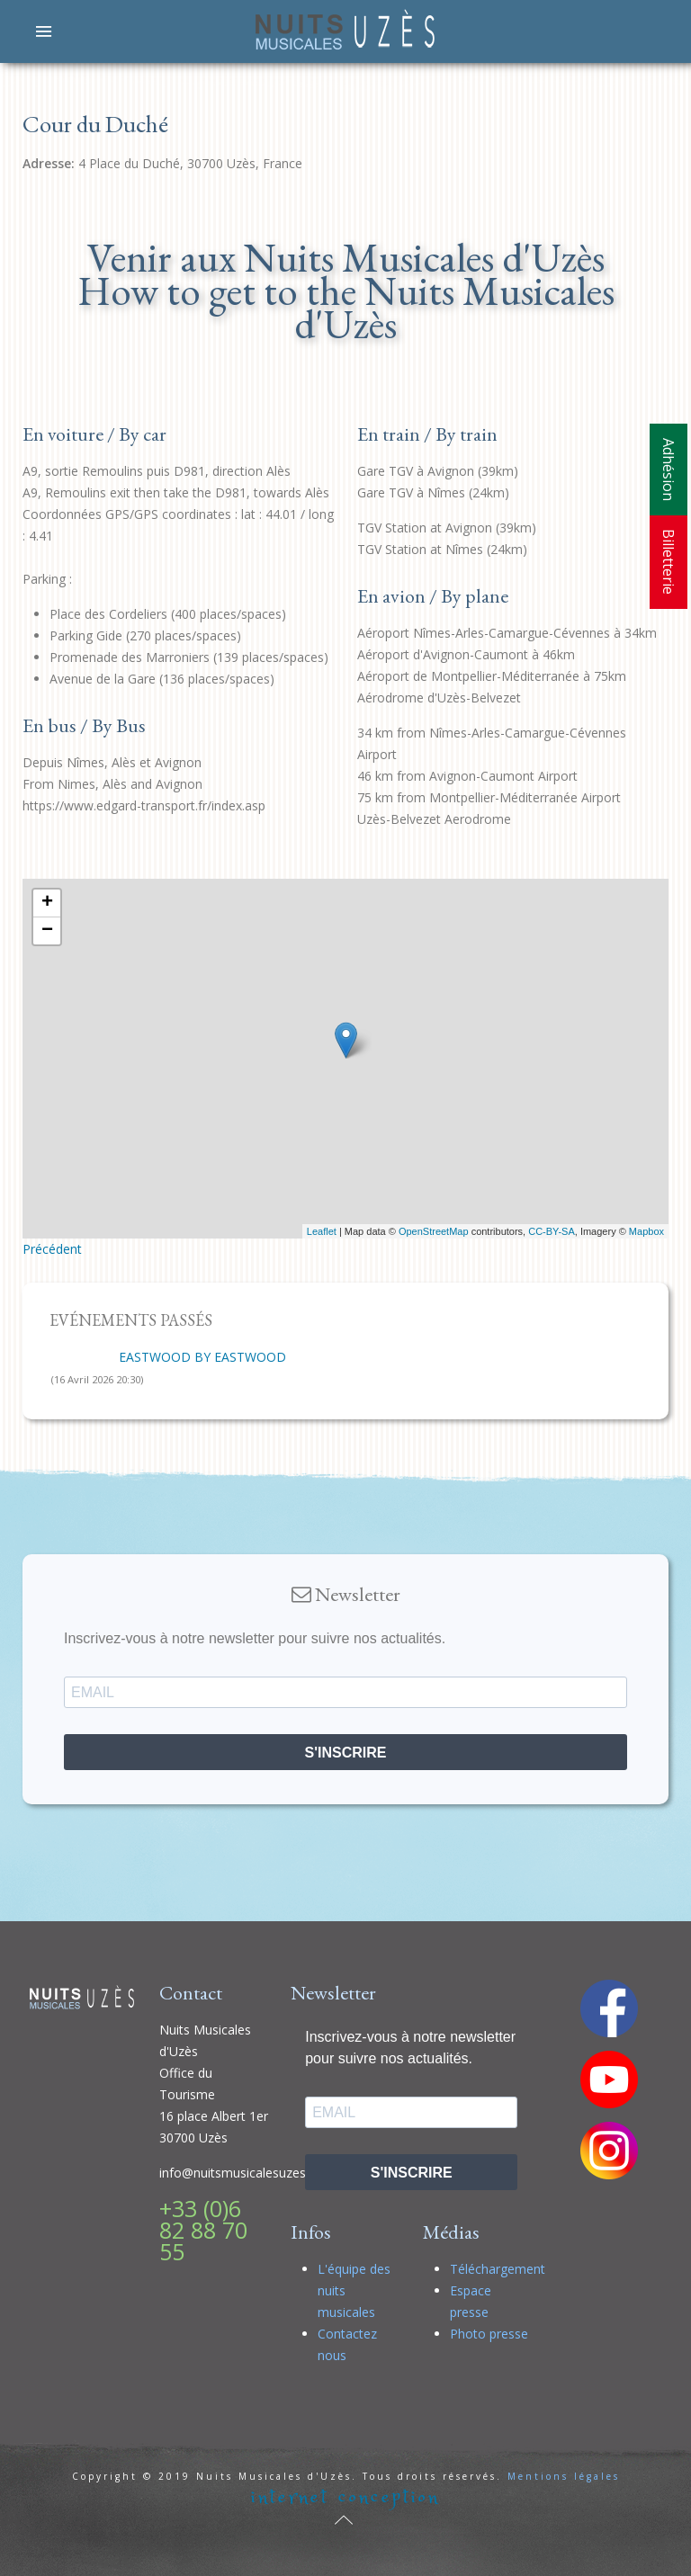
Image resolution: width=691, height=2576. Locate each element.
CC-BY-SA (551, 1231)
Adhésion (668, 469)
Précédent (52, 1248)
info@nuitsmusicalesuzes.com (247, 2172)
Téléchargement (497, 2268)
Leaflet (322, 1231)
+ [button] (47, 903)
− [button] (47, 930)
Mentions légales (563, 2476)
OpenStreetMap (434, 1231)
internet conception (345, 2497)
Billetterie (668, 562)
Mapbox (646, 1231)
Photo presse (489, 2333)
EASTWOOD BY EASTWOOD (202, 1356)
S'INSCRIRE (346, 1752)
